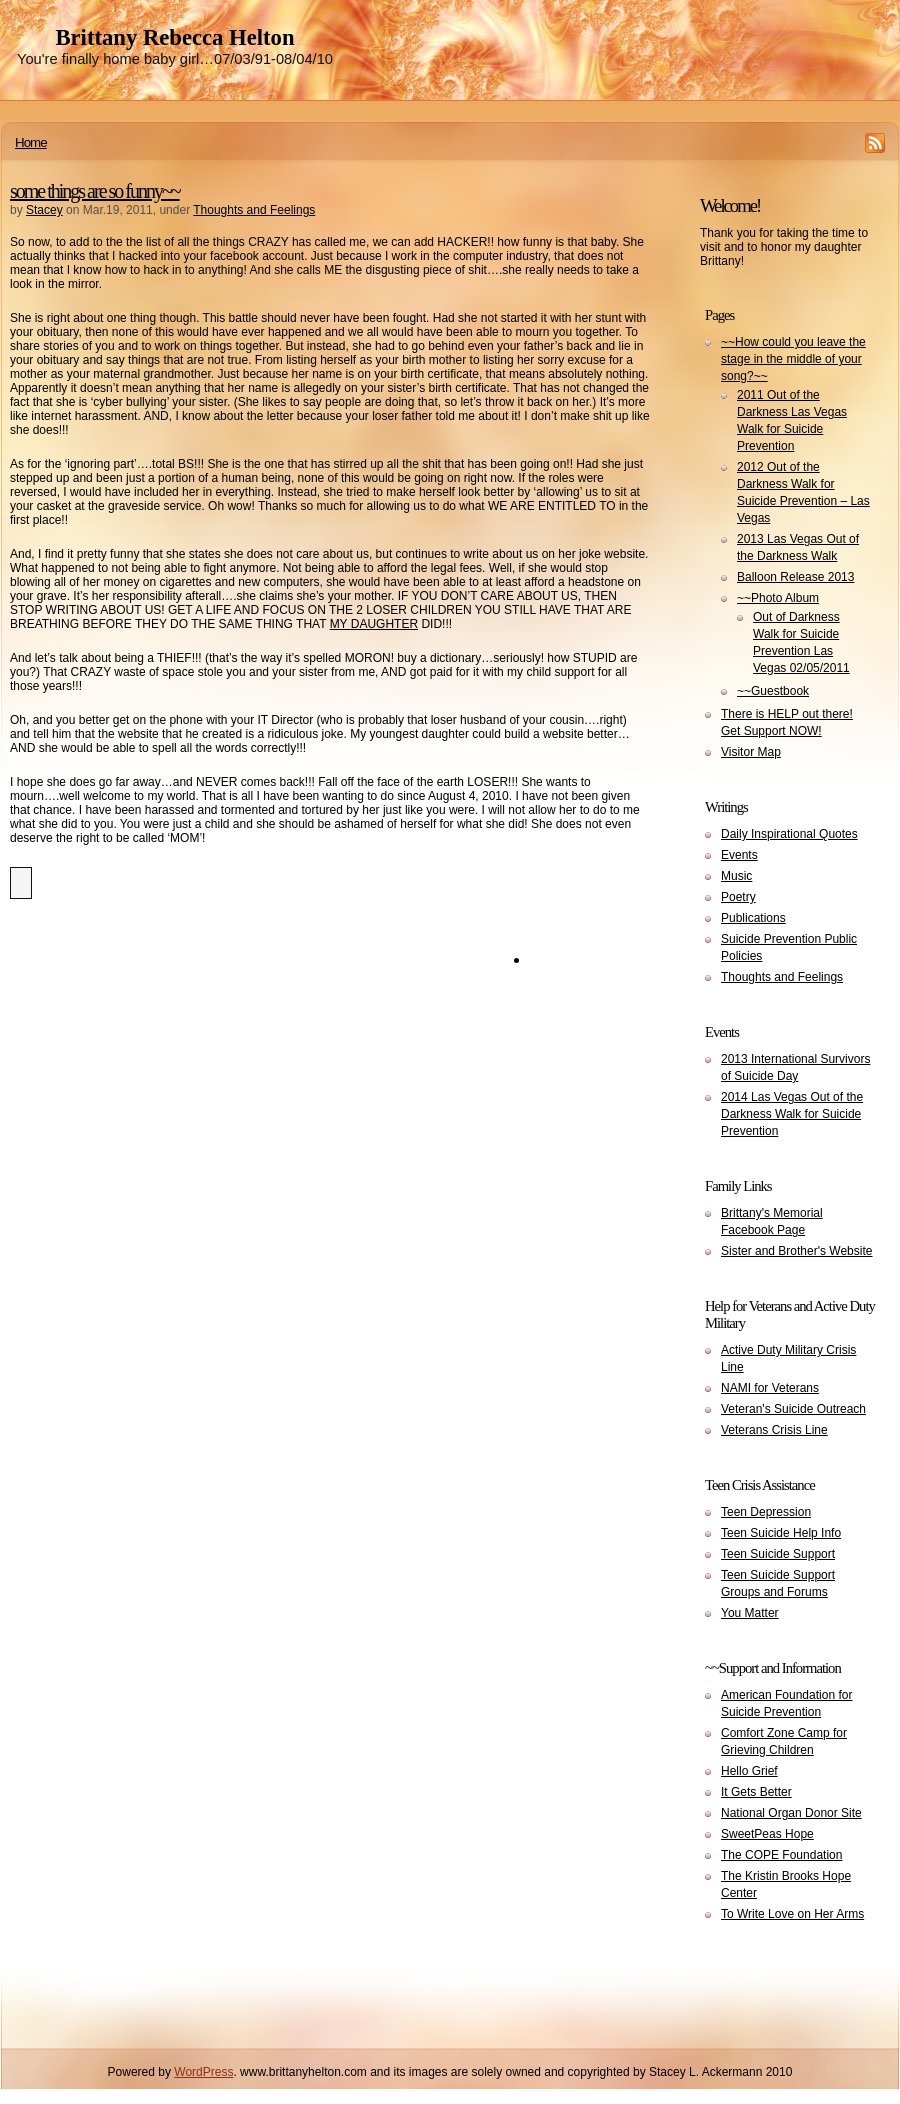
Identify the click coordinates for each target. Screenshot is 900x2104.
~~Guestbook (773, 691)
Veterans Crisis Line (774, 1430)
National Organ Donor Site (791, 1813)
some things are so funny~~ (95, 191)
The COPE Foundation (781, 1855)
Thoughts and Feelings (254, 210)
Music (736, 876)
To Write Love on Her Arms (792, 1914)
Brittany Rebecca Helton (174, 37)
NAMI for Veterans (770, 1388)
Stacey (44, 210)
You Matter (750, 1613)
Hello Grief (749, 1771)
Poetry (738, 897)
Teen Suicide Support (778, 1554)
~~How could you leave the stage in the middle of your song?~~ (793, 359)
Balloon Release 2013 (795, 577)
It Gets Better (756, 1792)
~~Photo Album (778, 598)
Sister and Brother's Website (796, 1251)
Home (31, 142)
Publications (753, 918)
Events (739, 855)
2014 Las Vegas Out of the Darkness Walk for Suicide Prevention (792, 1114)
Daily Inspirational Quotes (789, 834)
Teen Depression (766, 1512)
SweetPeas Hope (767, 1834)
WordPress (203, 2072)
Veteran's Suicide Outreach (793, 1409)
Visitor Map (751, 752)
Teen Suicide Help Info (781, 1533)
